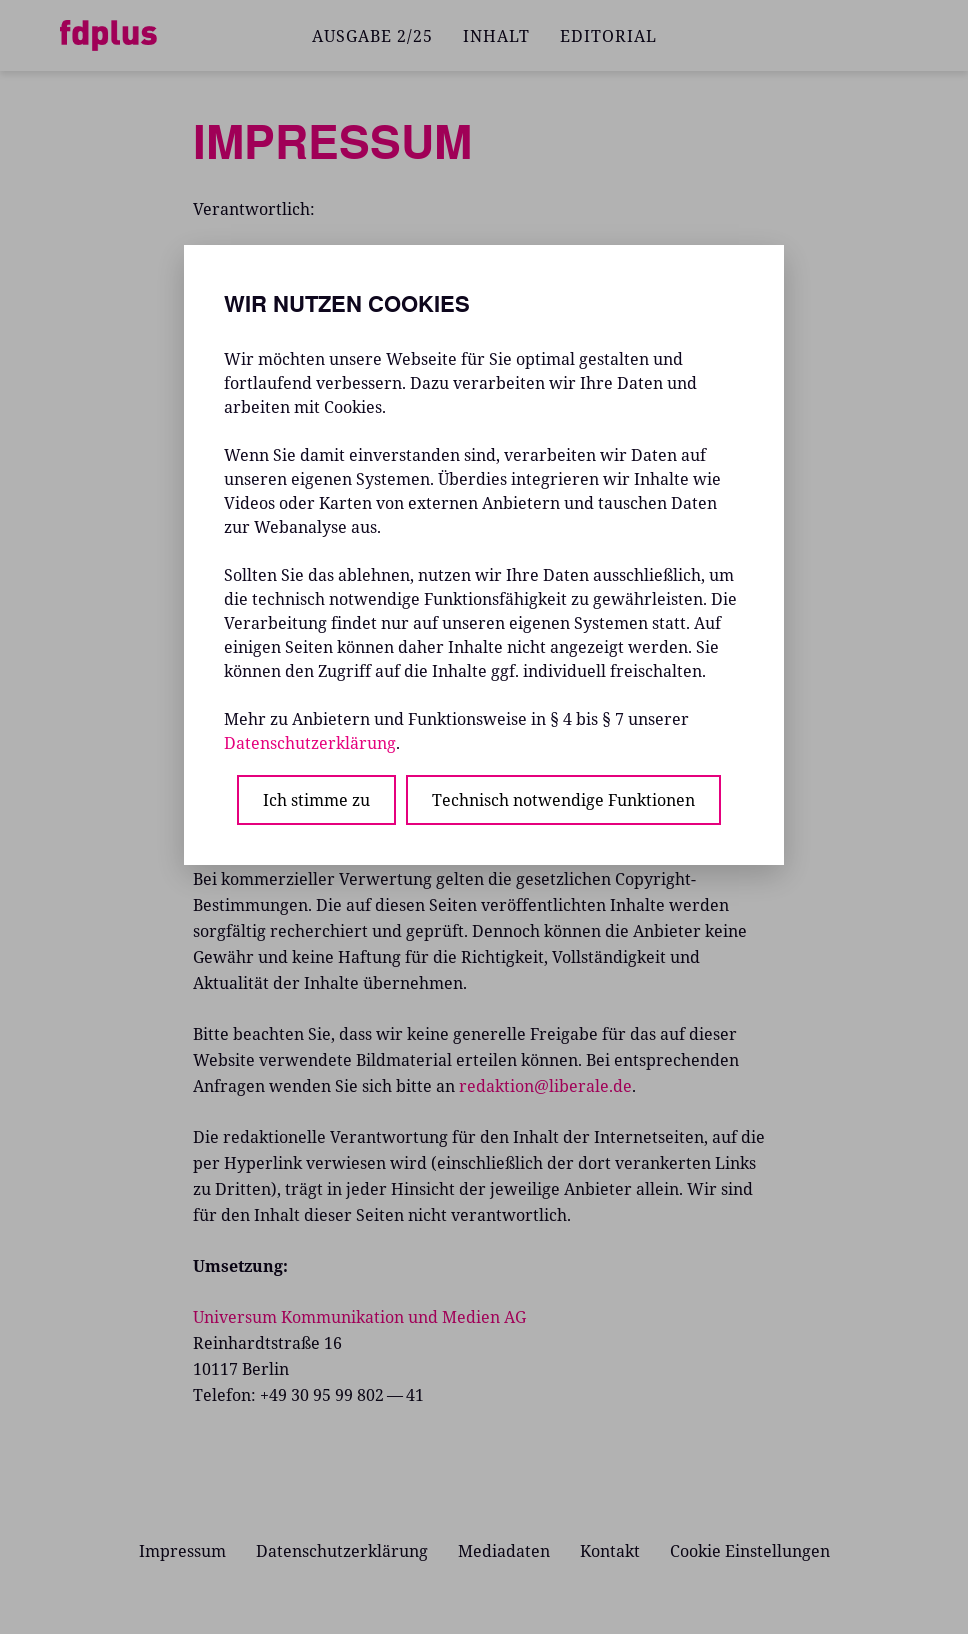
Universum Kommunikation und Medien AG (359, 1317)
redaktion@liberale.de (545, 1086)
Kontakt (610, 1551)
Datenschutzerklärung (342, 1551)
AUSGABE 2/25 (372, 36)
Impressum (182, 1551)
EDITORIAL (608, 36)
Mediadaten (504, 1551)
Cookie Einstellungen (750, 1551)
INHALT (496, 36)
